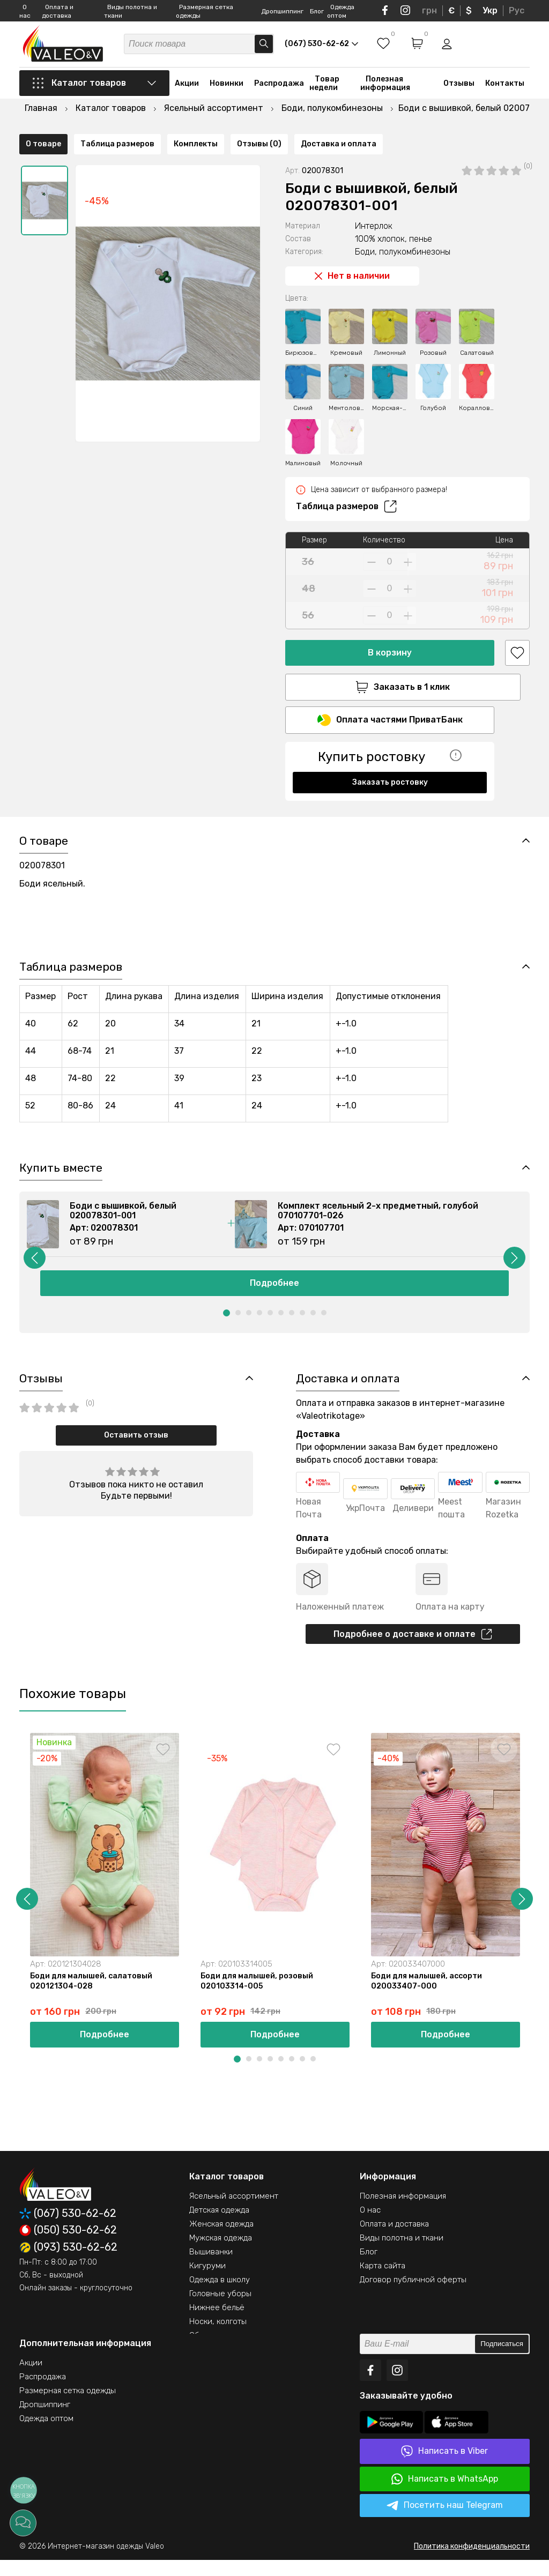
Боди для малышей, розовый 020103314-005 (258, 1996)
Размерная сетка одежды (67, 2406)
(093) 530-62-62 (68, 2263)
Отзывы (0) (259, 796)
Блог (317, 11)
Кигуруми (207, 2282)
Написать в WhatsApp (444, 2495)
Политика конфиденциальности (472, 2562)
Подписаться (501, 2360)
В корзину (390, 625)
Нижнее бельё (216, 2323)
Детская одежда (219, 2226)
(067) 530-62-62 (67, 2229)
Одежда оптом (46, 2434)
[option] (44, 173)
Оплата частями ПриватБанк (390, 695)
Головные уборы (220, 2309)
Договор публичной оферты (413, 2295)
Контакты (504, 87)
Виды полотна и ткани (401, 2254)
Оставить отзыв (136, 1447)
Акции (187, 87)
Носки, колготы (218, 2337)
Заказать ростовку (390, 757)
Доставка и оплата (338, 796)
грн (429, 10)
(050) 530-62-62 (68, 2246)
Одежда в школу (219, 2295)
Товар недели (324, 87)
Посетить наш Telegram (445, 2522)
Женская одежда (221, 2240)
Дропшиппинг (282, 11)
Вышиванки (211, 2268)
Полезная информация (385, 87)
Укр (490, 10)
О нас (370, 2226)
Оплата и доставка (394, 2240)
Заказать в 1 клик (390, 659)
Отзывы (458, 87)
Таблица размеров (346, 479)
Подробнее (274, 1294)
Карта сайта (382, 2282)
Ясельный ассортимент (233, 2212)
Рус (516, 10)
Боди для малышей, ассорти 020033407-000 (428, 1996)
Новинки (226, 87)
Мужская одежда (220, 2254)
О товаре (43, 796)
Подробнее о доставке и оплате (412, 1647)
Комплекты (196, 796)
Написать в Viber (444, 2467)
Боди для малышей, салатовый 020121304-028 (93, 1996)
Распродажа (279, 87)
